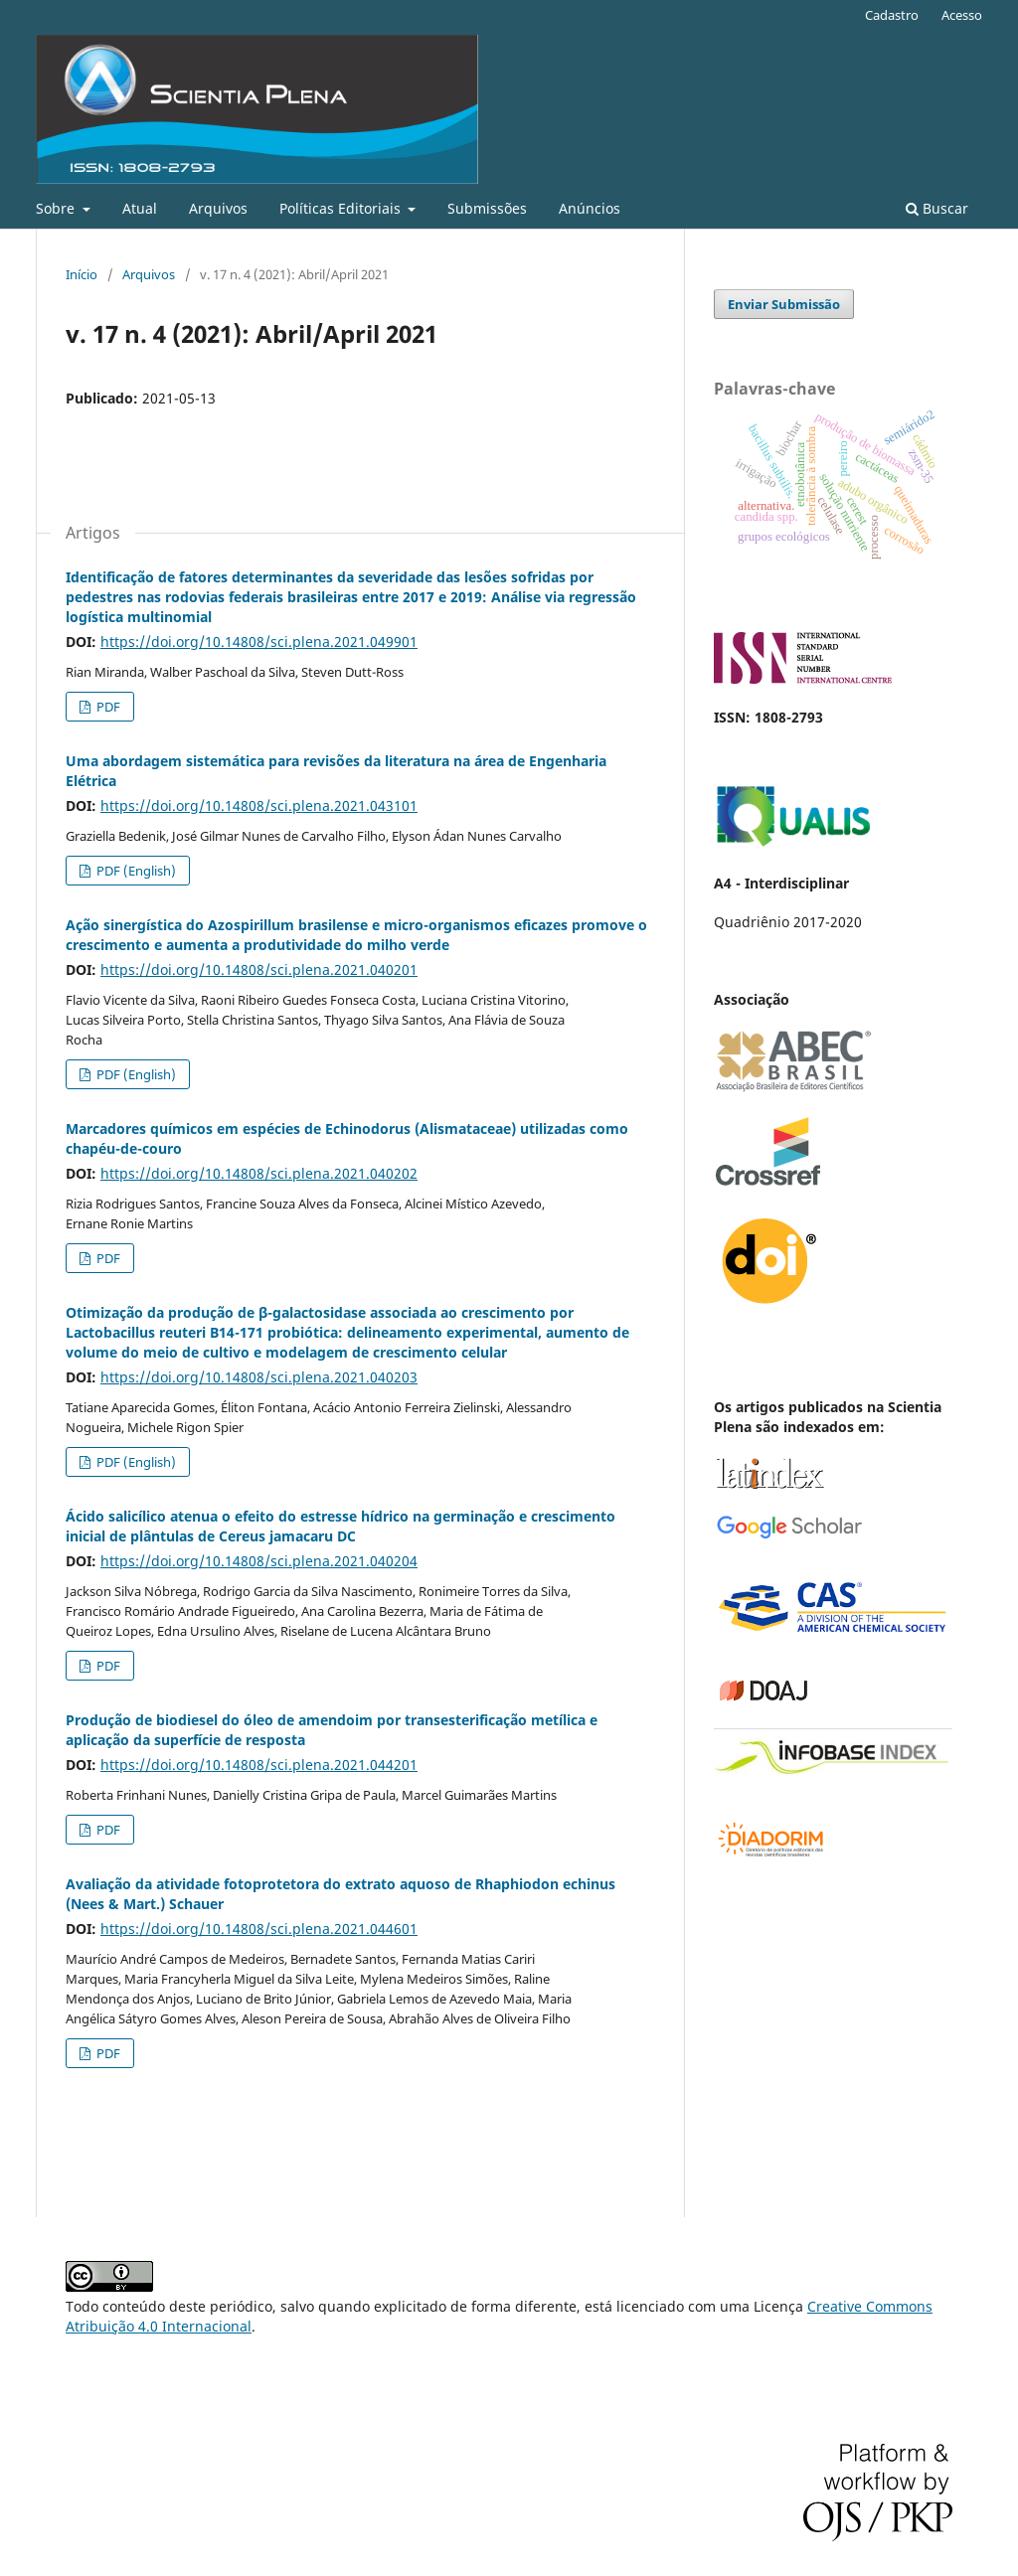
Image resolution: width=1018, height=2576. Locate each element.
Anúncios (589, 208)
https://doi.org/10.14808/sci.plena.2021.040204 (259, 1560)
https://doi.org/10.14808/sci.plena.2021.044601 (259, 1928)
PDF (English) (134, 871)
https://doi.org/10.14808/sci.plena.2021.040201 (259, 969)
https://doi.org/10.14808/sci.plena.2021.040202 (259, 1173)
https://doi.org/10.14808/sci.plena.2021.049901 (259, 641)
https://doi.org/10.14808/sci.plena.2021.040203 (259, 1377)
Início (81, 274)
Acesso (961, 15)
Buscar (937, 208)
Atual (139, 208)
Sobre (57, 208)
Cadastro (892, 15)
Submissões (487, 208)
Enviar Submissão (784, 304)
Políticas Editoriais (342, 208)
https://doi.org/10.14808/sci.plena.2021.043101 (259, 805)
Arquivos (218, 208)
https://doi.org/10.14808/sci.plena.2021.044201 (259, 1764)
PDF (106, 707)
